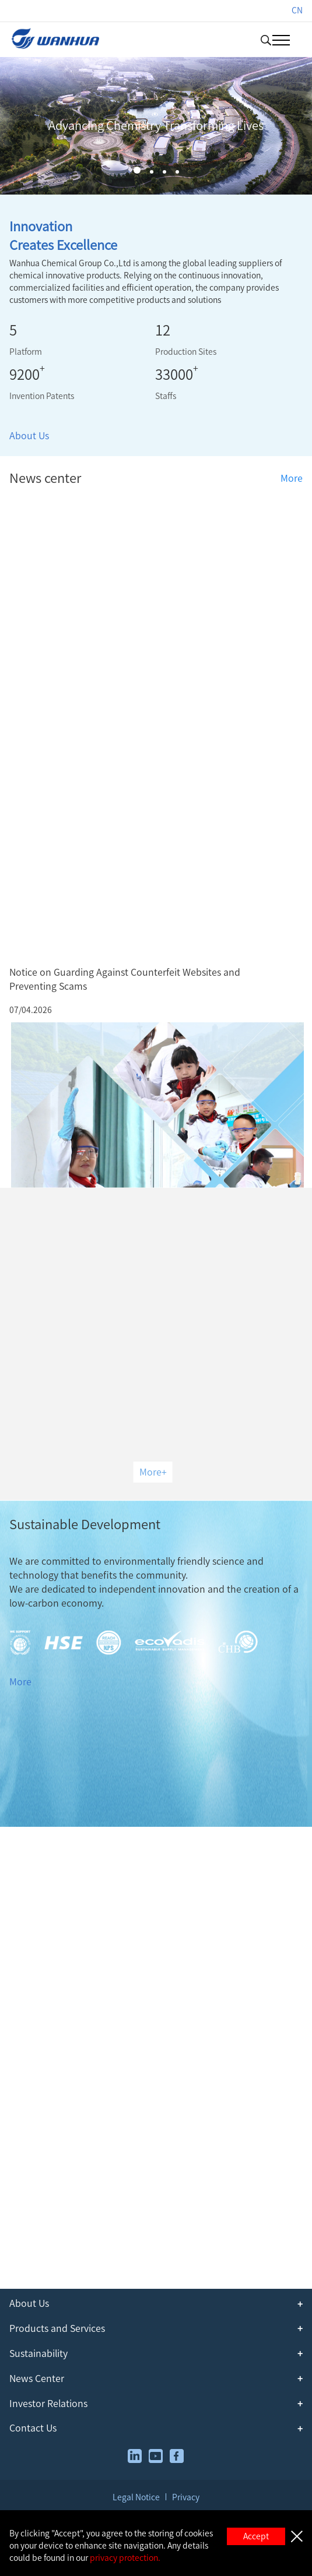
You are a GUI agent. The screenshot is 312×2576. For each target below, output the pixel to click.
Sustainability (38, 2353)
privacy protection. (125, 2558)
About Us (29, 435)
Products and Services (57, 2328)
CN (297, 10)
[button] (137, 170)
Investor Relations (48, 2403)
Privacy (185, 2497)
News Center (36, 2378)
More (292, 478)
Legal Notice (136, 2497)
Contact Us (33, 2428)
